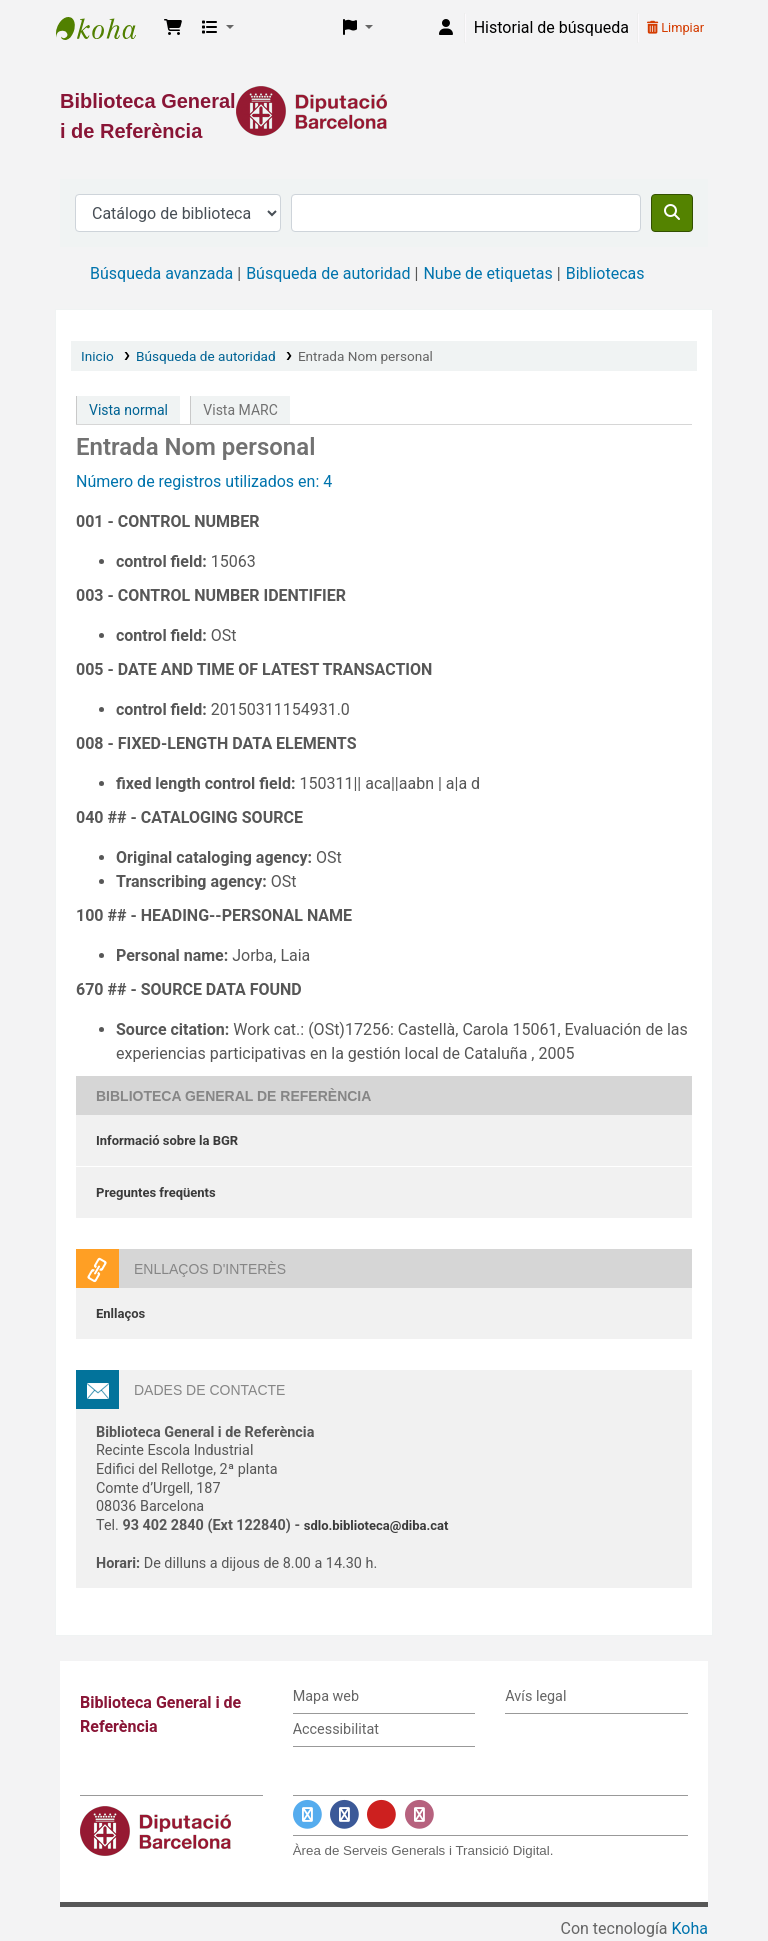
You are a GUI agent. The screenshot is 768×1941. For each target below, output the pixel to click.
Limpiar (675, 27)
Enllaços (120, 1313)
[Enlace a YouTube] (381, 1815)
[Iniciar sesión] (446, 28)
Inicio (97, 356)
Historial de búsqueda (551, 27)
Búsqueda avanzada (161, 273)
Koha (690, 1928)
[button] (173, 28)
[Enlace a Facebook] (344, 1815)
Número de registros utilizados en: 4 (204, 481)
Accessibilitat (336, 1729)
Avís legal (535, 1696)
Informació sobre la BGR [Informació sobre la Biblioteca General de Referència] (167, 1140)
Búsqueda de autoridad (328, 273)
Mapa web (326, 1696)
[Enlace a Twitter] (307, 1815)
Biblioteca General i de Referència (106, 28)
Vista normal (128, 410)
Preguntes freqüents (156, 1192)
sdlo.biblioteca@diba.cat (376, 1525)
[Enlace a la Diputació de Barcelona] (384, 111)
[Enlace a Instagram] (419, 1815)
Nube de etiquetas (487, 273)
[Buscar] (672, 213)
